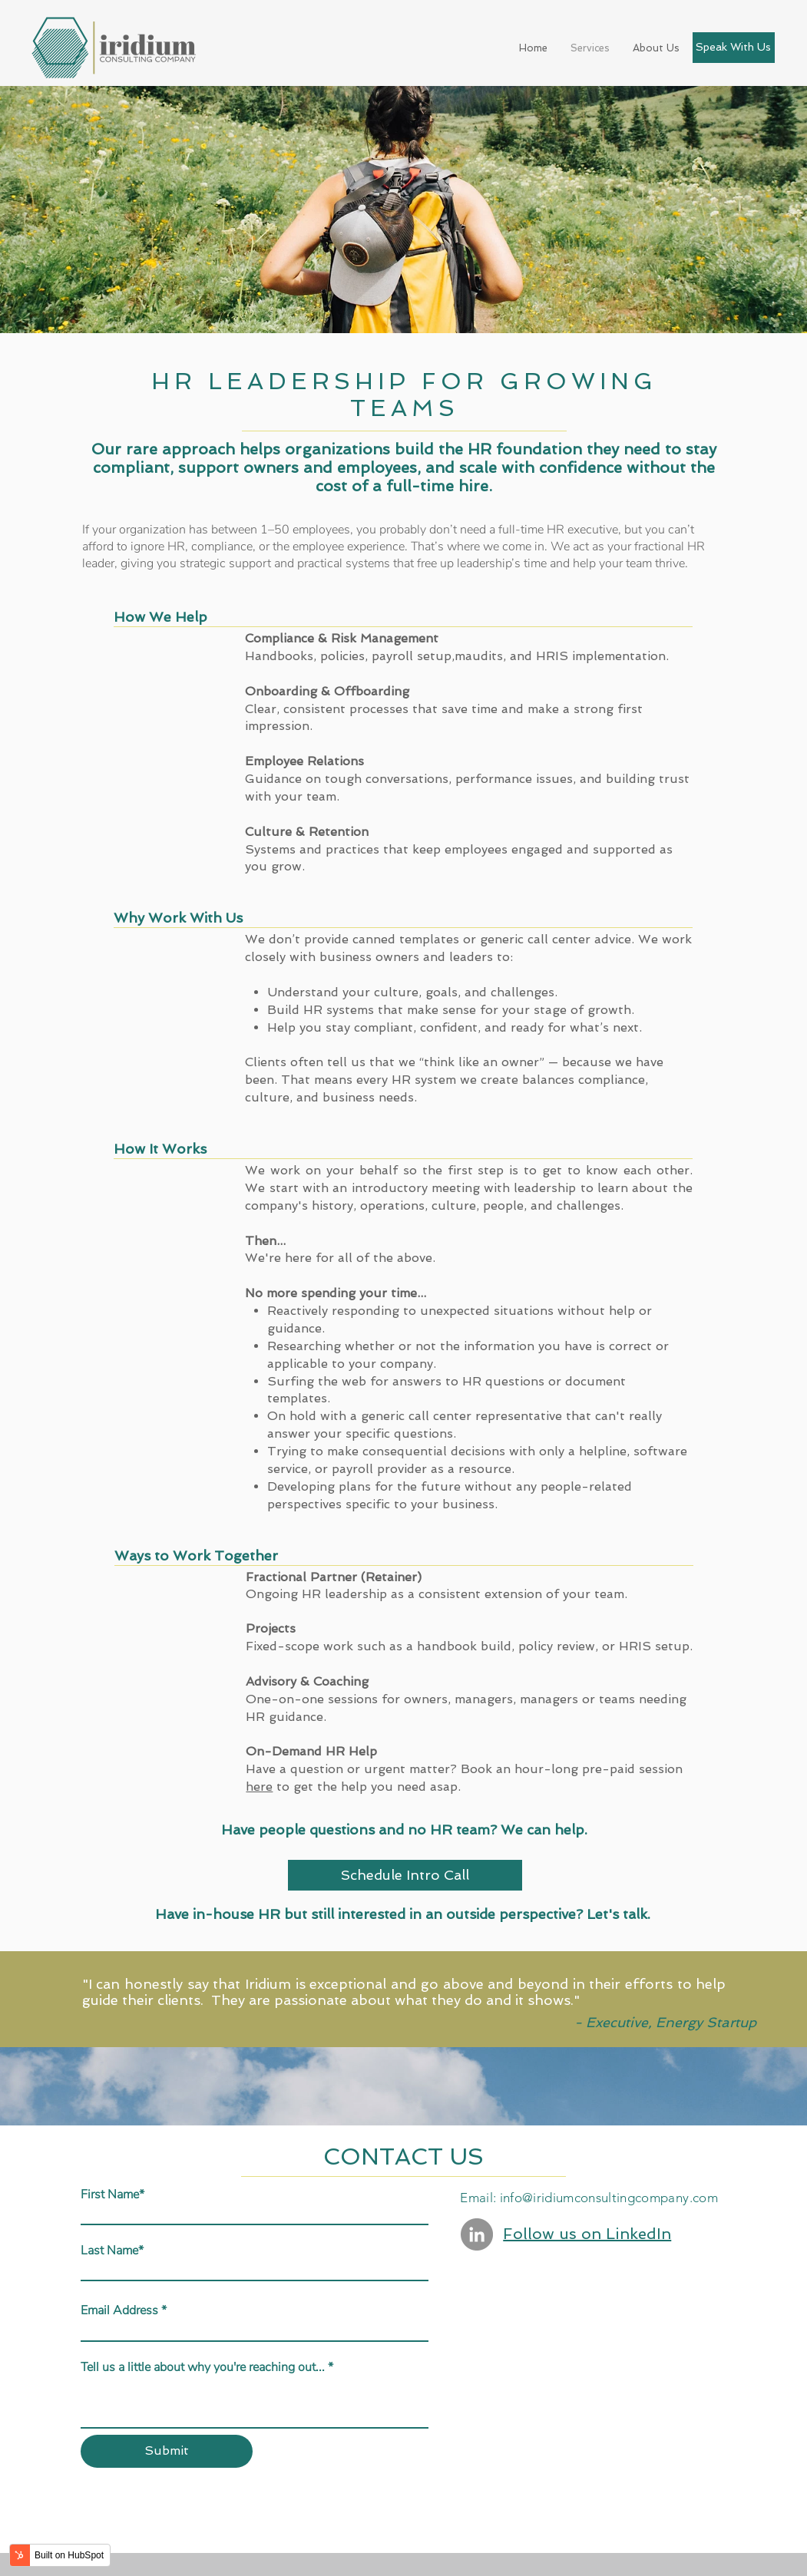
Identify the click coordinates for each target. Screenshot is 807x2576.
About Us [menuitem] (656, 48)
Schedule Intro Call (405, 1875)
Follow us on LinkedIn (587, 2233)
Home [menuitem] (533, 48)
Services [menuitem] (590, 48)
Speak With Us (733, 47)
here (259, 1786)
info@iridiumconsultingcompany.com (609, 2197)
